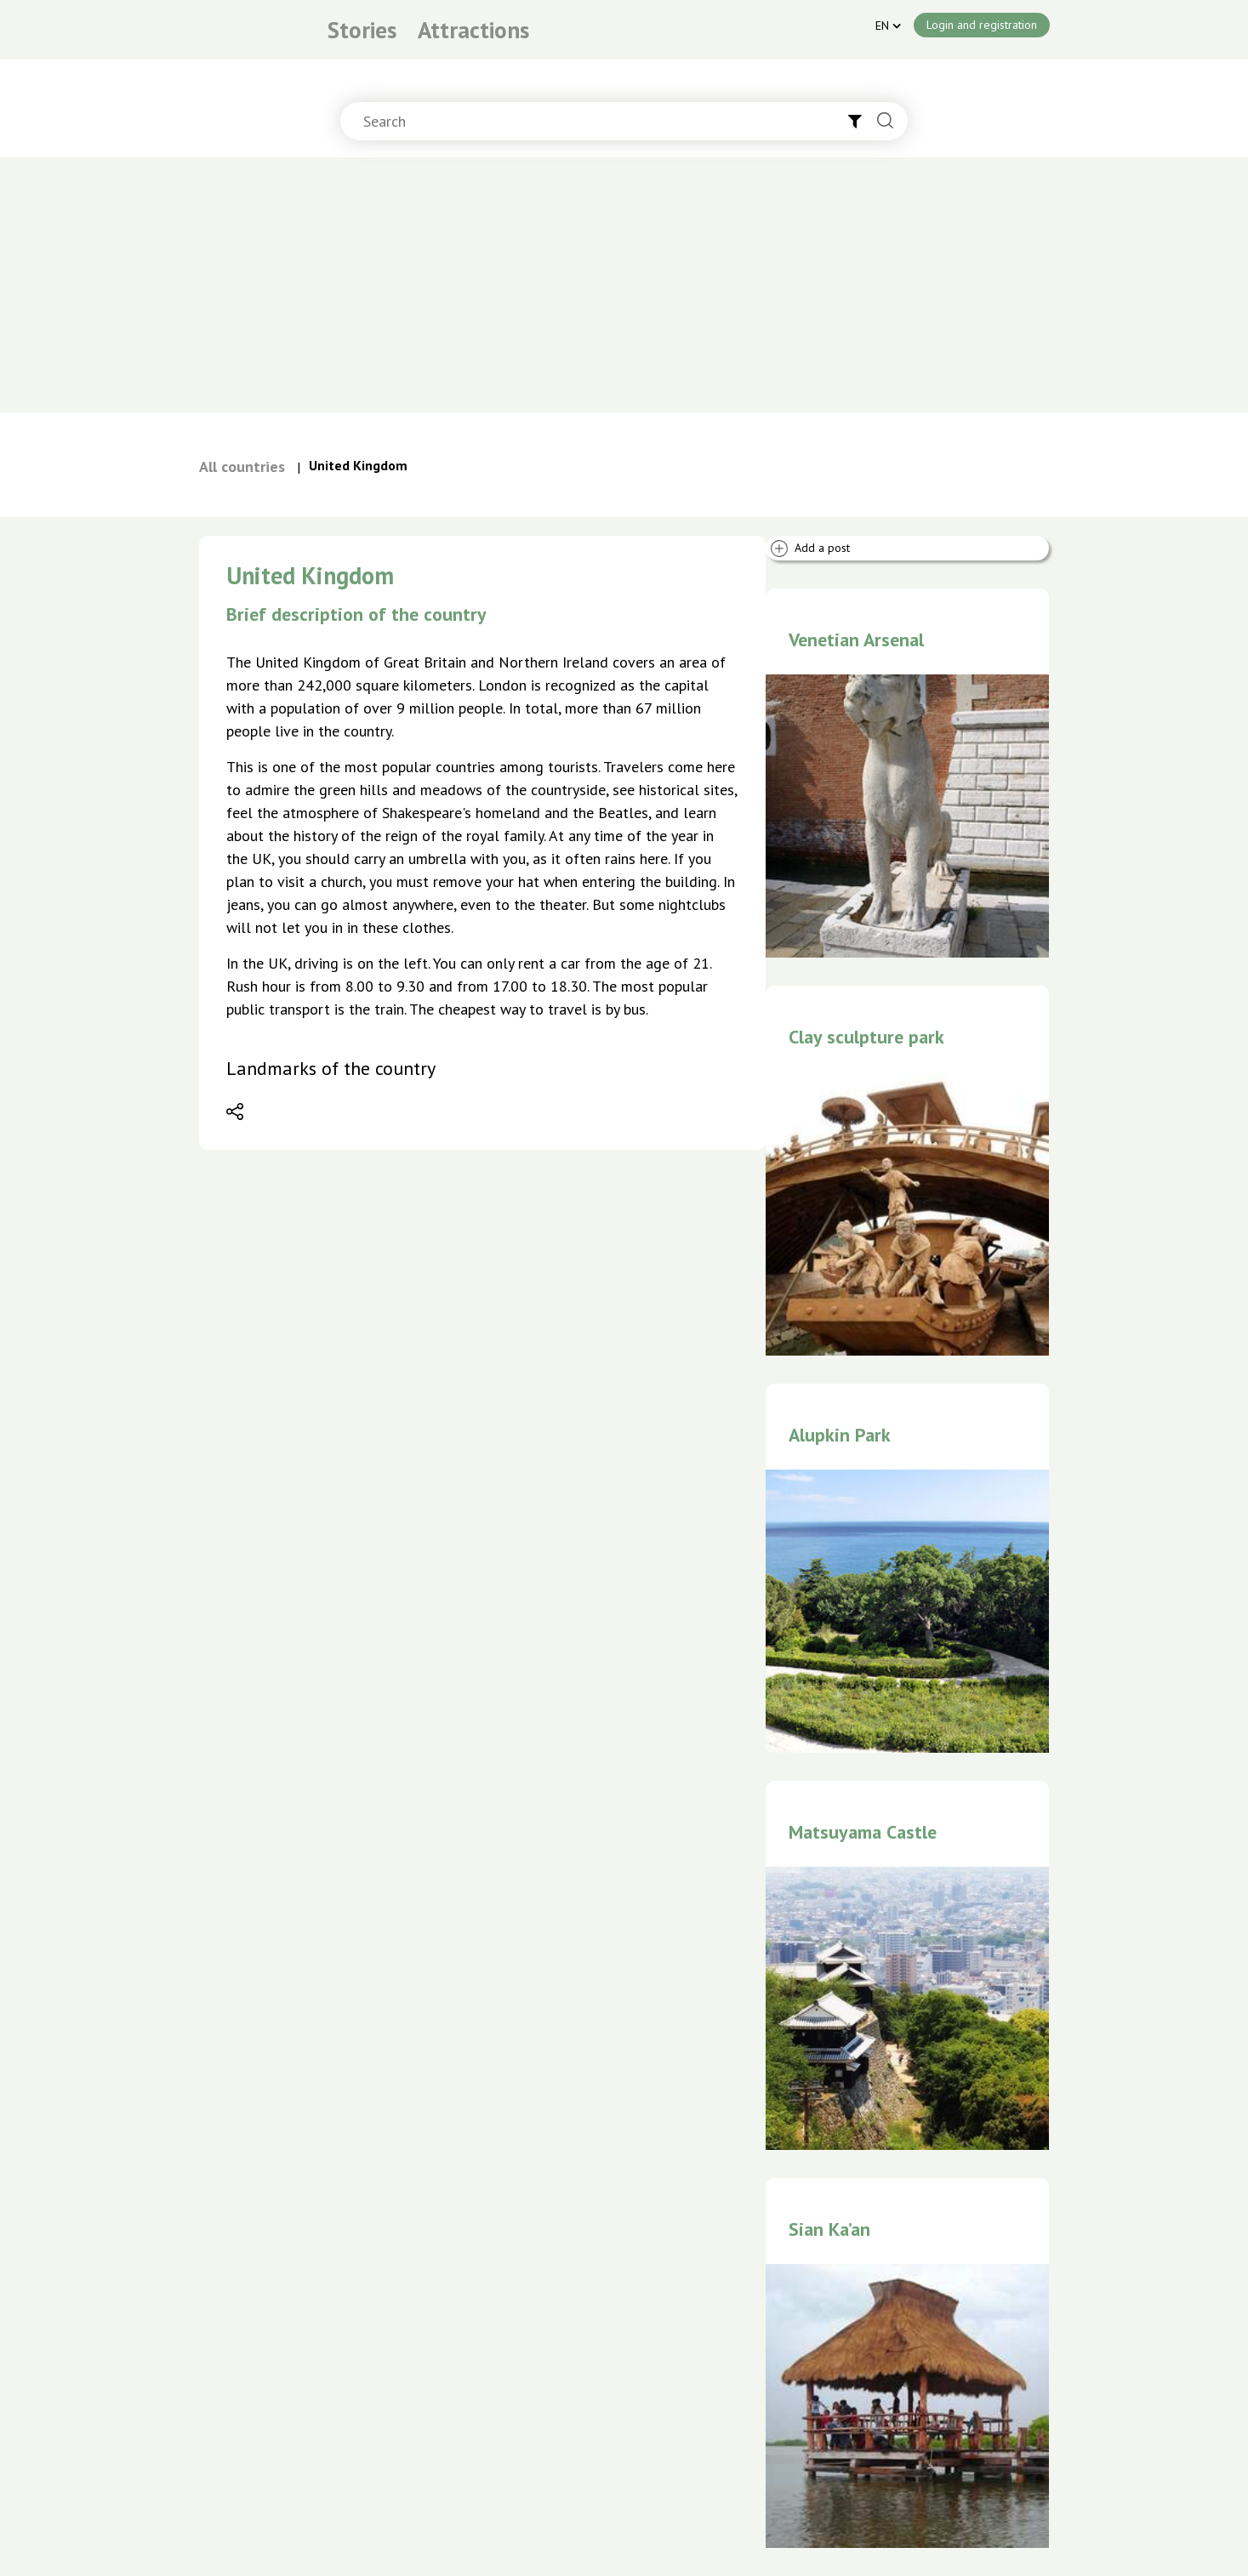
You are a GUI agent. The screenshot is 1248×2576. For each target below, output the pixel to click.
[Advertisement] (624, 285)
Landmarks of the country (331, 1068)
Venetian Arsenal (856, 639)
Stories (362, 29)
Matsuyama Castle (863, 1832)
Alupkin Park (840, 1435)
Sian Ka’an (829, 2229)
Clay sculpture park (866, 1037)
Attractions (473, 29)
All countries (242, 466)
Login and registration (981, 24)
